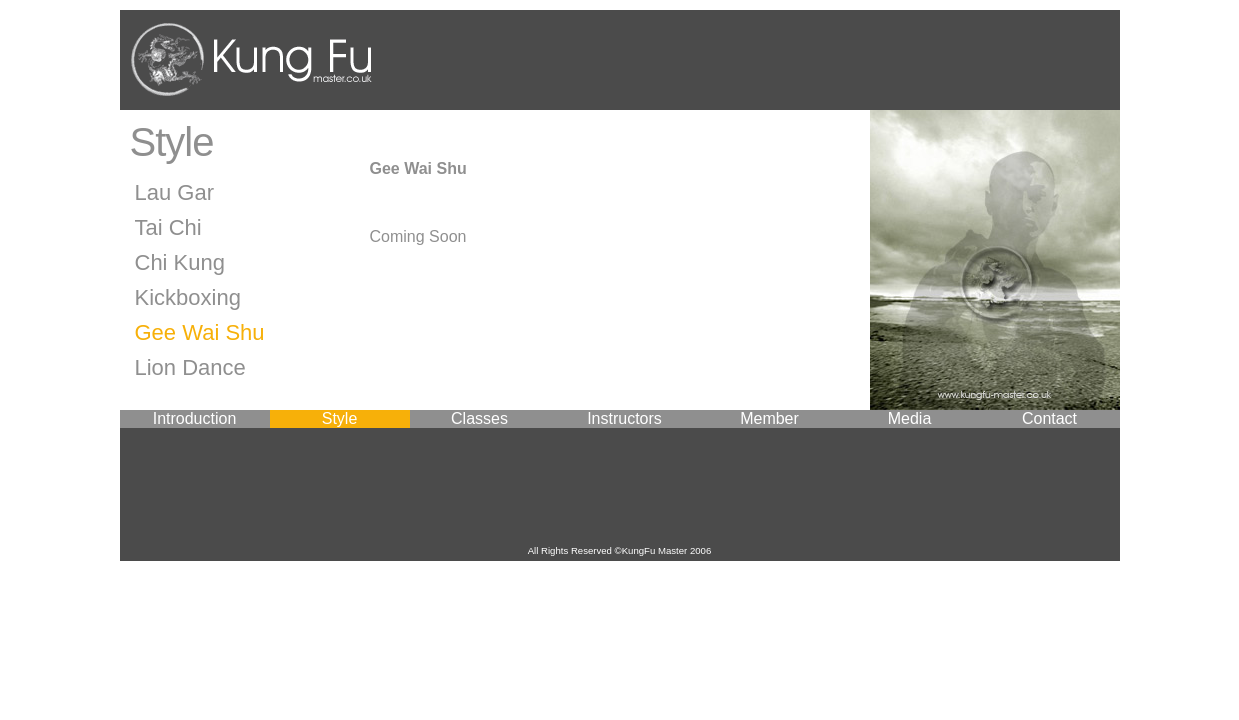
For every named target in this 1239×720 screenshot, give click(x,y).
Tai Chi (168, 227)
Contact (1049, 418)
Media (910, 418)
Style (340, 418)
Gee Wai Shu (200, 332)
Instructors (624, 418)
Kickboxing (188, 297)
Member (769, 418)
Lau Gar (175, 192)
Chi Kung (180, 262)
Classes (479, 418)
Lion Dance (190, 367)
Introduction (195, 418)
